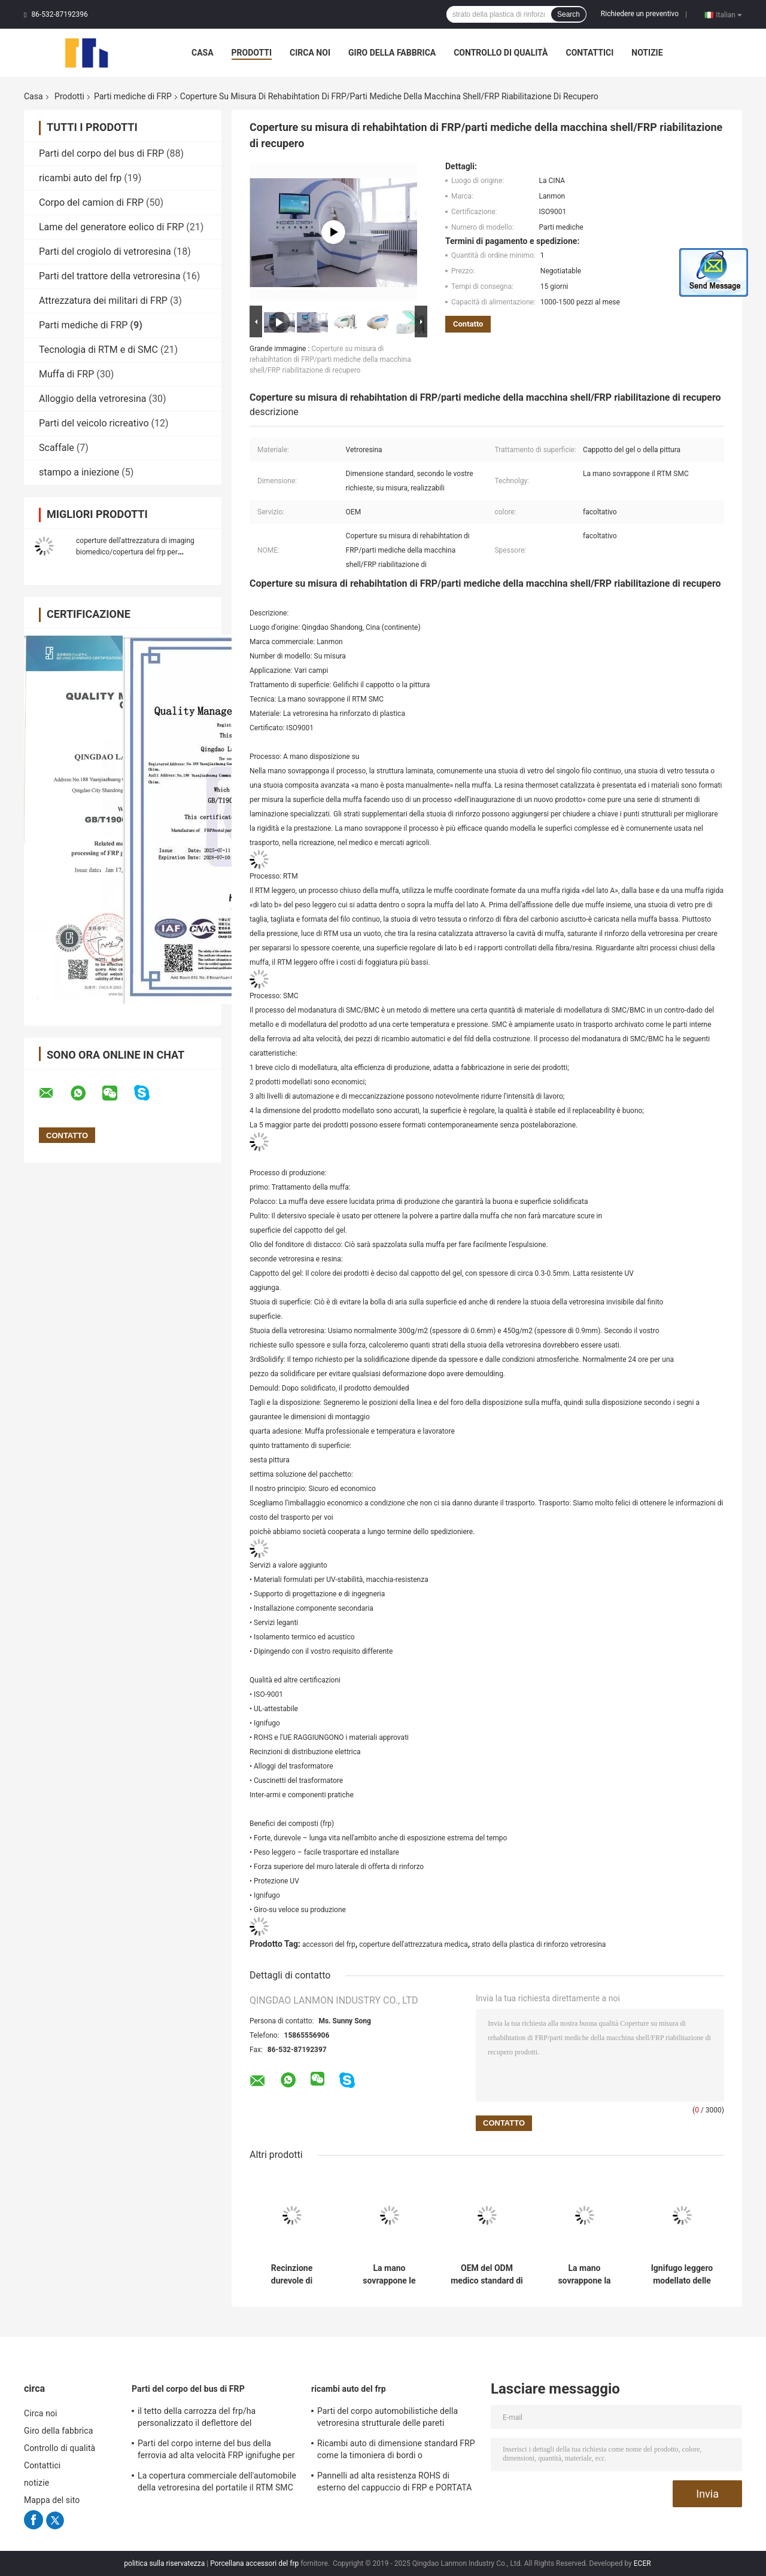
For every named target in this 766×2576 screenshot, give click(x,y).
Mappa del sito (52, 2500)
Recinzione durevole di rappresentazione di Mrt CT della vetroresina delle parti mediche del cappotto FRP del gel (292, 2274)
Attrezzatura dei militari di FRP (103, 300)
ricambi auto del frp (80, 178)
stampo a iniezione (79, 472)
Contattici (589, 52)
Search (568, 14)
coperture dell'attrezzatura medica (413, 1944)
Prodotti (252, 52)
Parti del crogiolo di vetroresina (105, 251)
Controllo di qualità (501, 52)
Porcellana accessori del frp (254, 2563)
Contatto (468, 323)
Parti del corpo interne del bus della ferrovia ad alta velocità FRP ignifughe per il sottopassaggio (216, 2451)
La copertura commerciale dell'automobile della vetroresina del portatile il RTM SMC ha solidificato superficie (217, 2483)
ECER (642, 2563)
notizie (646, 52)
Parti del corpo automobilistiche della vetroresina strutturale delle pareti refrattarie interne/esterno (387, 2418)
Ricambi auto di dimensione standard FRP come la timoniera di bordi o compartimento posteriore (396, 2451)
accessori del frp (328, 1944)
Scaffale (56, 447)
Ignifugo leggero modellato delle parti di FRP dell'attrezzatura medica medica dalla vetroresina (682, 2274)
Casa (203, 52)
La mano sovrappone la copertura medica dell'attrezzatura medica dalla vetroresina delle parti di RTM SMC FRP (584, 2274)
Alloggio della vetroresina (92, 398)
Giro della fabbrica (392, 52)
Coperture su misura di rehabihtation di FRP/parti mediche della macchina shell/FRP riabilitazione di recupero (330, 359)
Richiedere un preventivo (640, 14)
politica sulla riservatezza (164, 2563)
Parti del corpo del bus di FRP (101, 153)
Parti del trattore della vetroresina (109, 276)
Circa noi (310, 52)
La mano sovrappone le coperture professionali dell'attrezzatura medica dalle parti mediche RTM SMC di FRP (389, 2274)
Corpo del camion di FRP (91, 202)
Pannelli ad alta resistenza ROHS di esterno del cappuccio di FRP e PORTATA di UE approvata (394, 2483)
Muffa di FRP (66, 374)
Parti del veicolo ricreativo (94, 423)
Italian (729, 14)
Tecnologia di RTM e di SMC (98, 349)
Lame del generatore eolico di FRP (111, 227)
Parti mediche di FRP (133, 96)
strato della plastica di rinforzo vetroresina (539, 1944)
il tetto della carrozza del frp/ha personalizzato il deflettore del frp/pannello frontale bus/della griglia (208, 2418)
